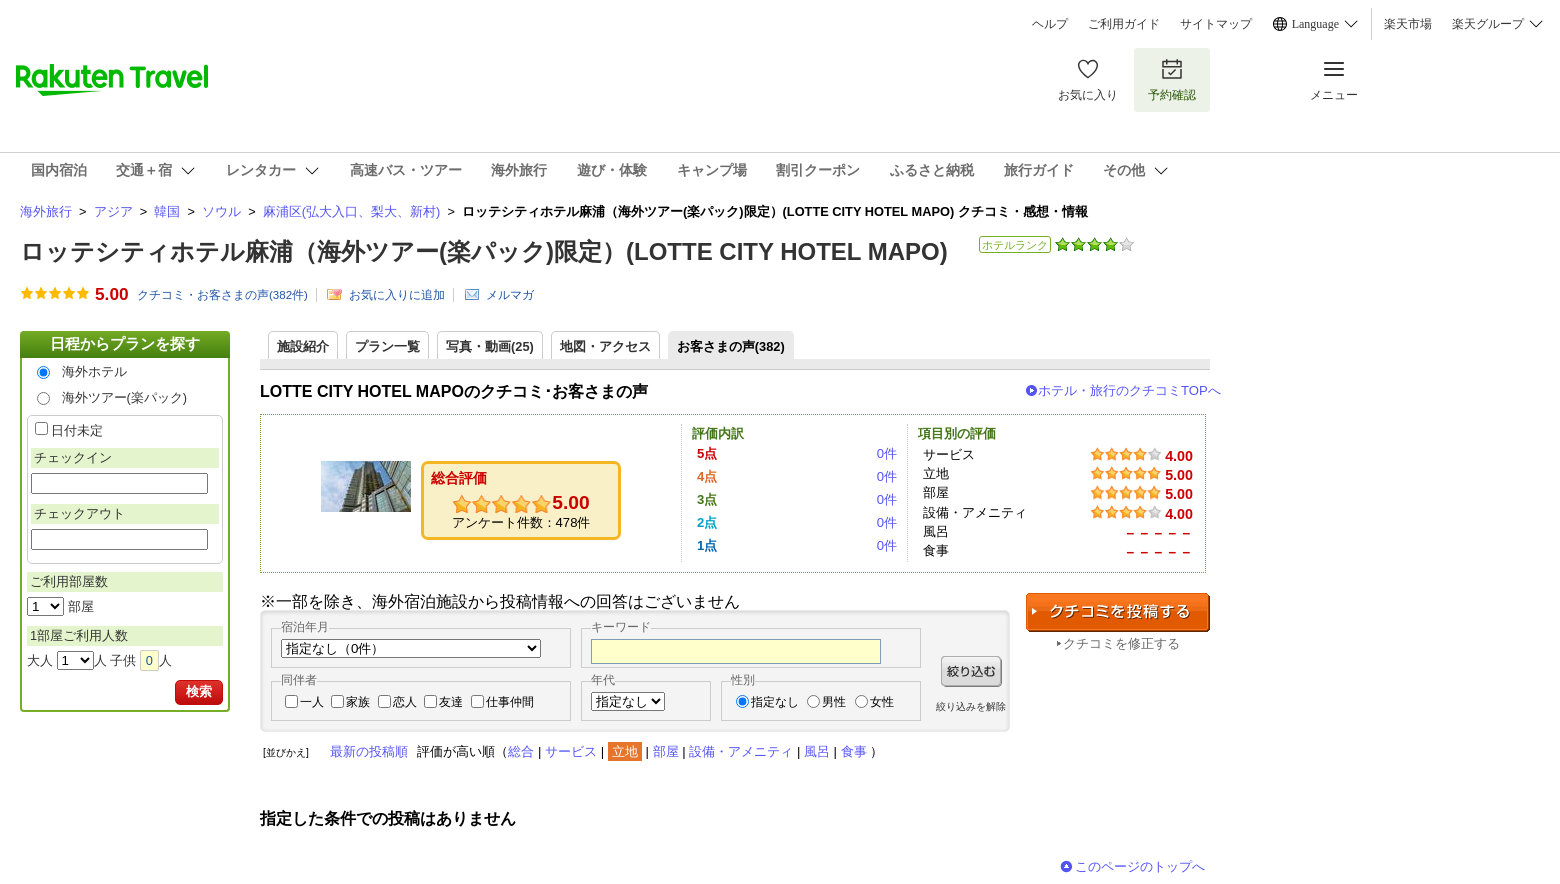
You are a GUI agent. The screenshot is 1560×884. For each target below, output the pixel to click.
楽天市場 (1408, 24)
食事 (854, 751)
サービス (571, 751)
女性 (882, 702)
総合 (521, 751)
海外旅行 (46, 211)
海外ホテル (94, 371)
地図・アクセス (605, 346)
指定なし (775, 702)
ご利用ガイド (1124, 24)
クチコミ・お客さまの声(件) (222, 295)
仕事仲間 (510, 702)
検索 (199, 691)
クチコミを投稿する (1118, 612)
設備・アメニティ (741, 751)
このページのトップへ (1140, 866)
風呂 (817, 751)
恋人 (405, 702)
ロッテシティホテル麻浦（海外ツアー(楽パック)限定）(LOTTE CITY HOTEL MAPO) (484, 251)
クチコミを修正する (1121, 643)
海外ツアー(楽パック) (125, 397)
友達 (451, 702)
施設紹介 (303, 346)
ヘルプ (1050, 24)
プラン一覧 (387, 346)
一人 (312, 702)
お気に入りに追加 (397, 295)
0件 (887, 453)
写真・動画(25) (490, 346)
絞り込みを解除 (971, 706)
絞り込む (971, 671)
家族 (358, 702)
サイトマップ (1216, 24)
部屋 (666, 751)
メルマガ (510, 295)
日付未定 (77, 430)
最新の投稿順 (369, 751)
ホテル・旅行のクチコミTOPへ (1129, 390)
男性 (834, 702)
